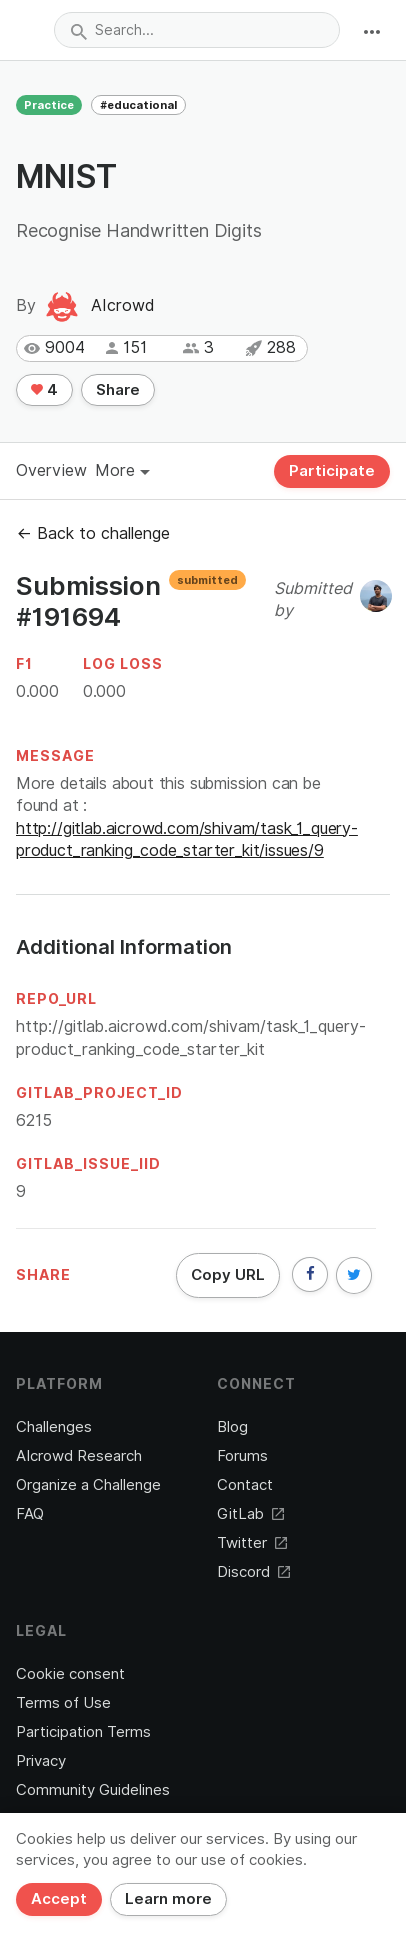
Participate (332, 471)
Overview (51, 470)
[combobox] (197, 30)
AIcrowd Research (79, 1456)
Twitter (252, 1543)
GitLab (250, 1514)
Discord (253, 1572)
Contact (245, 1485)
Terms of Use (63, 1703)
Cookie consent (70, 1674)
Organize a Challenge (88, 1485)
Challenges (54, 1427)
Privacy (41, 1761)
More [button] (122, 470)
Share (118, 390)
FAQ (30, 1514)
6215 (34, 1120)
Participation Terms (83, 1732)
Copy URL (228, 1275)
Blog (232, 1427)
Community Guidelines (93, 1790)
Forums (242, 1456)
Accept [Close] (59, 1899)
